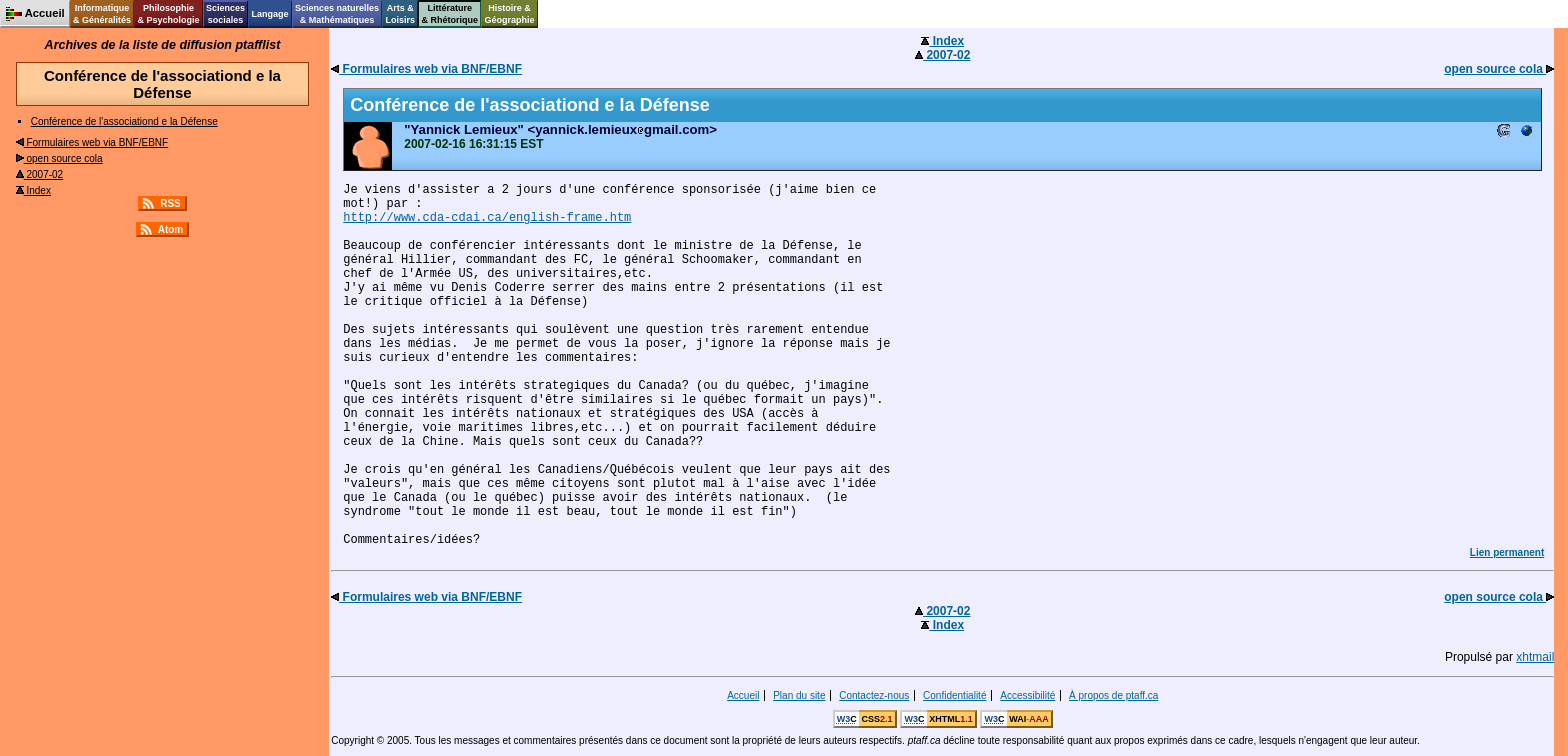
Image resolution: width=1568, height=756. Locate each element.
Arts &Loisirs (401, 14)
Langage (269, 14)
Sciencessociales (225, 14)
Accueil (743, 695)
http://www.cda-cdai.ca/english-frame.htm (487, 218)
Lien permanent (1507, 552)
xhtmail (1535, 657)
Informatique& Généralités (102, 14)
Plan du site (799, 695)
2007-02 (39, 174)
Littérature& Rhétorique (450, 14)
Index (33, 190)
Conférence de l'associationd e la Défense (124, 121)
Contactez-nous (874, 695)
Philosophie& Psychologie (168, 14)
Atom (171, 229)
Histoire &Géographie (510, 14)
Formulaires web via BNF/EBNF (92, 142)
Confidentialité (954, 695)
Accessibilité (1027, 695)
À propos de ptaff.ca (1113, 695)
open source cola (59, 158)
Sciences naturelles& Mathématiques (337, 14)
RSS (170, 203)
